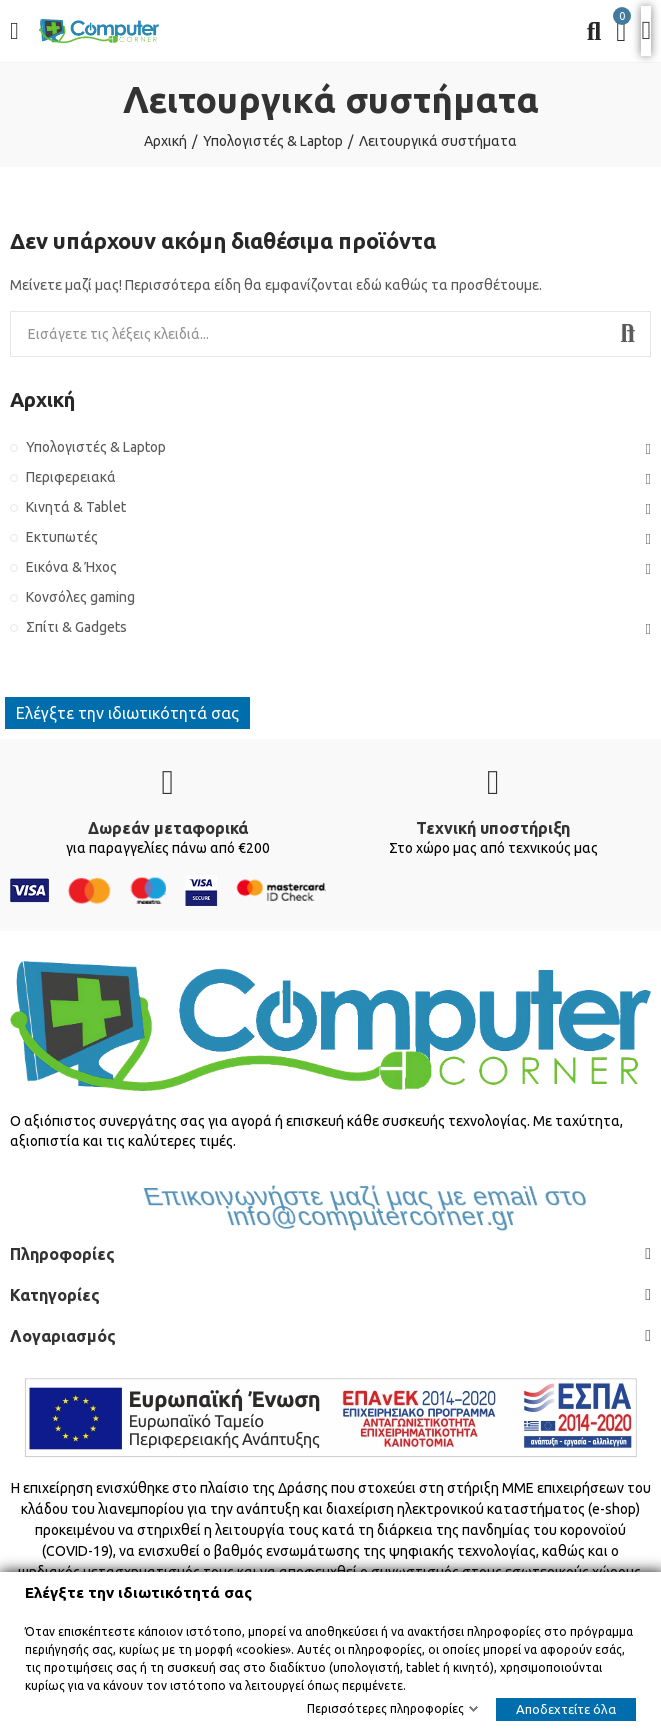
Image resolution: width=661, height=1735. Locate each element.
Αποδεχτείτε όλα (566, 1709)
